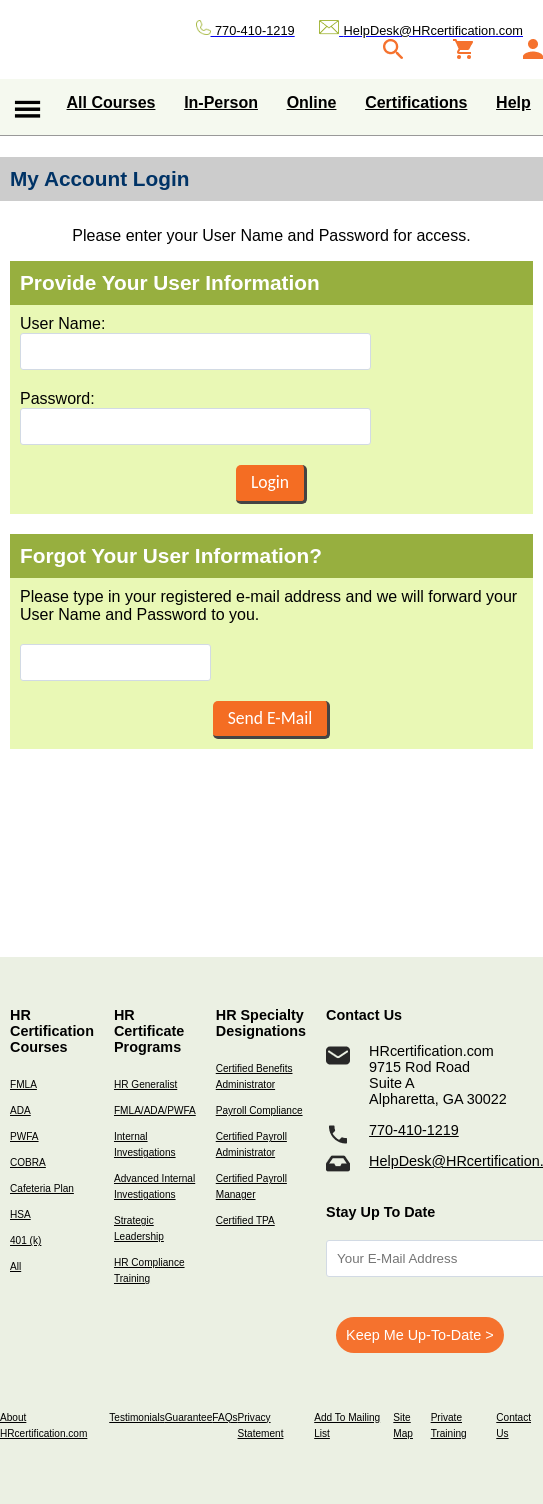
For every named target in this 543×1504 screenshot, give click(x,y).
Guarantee (189, 1417)
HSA (20, 1214)
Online (312, 102)
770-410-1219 (414, 1130)
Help (513, 102)
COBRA (28, 1162)
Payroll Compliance (259, 1110)
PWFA (24, 1136)
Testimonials (136, 1417)
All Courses (111, 102)
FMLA (23, 1084)
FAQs (224, 1417)
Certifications (416, 102)
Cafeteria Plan (42, 1188)
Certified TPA (245, 1220)
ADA (20, 1110)
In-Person (221, 102)
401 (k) (25, 1240)
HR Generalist (145, 1084)
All (15, 1266)
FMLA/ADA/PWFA (155, 1110)
